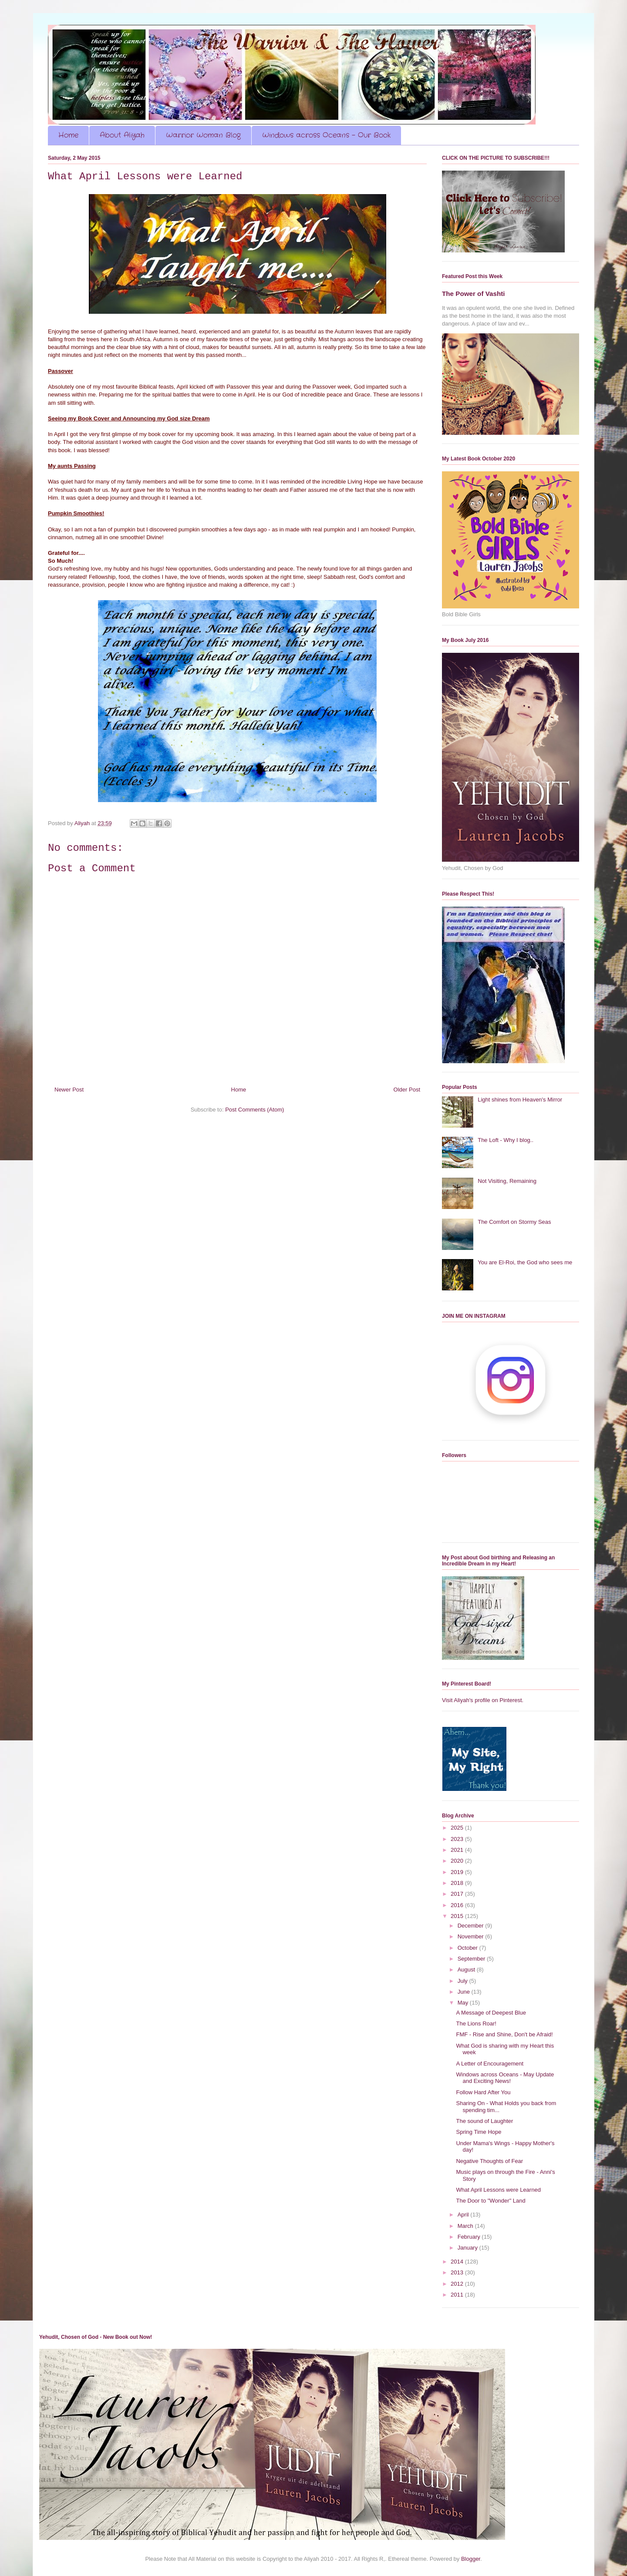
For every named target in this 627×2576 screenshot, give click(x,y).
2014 (458, 2261)
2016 (458, 1905)
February (470, 2236)
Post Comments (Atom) (254, 1109)
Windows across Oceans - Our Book (326, 135)
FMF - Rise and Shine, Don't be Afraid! (504, 2034)
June (465, 1991)
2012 (458, 2283)
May (464, 2002)
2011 (458, 2294)
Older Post (407, 1089)
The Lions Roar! (476, 2023)
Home (68, 135)
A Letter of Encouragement (489, 2063)
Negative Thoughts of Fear (489, 2161)
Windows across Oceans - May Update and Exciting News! (505, 2078)
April (464, 2214)
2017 (458, 1894)
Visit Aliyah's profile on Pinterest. (482, 1700)
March (466, 2226)
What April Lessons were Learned (498, 2189)
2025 (458, 1827)
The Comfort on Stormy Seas (514, 1222)
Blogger (470, 2559)
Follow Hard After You (483, 2092)
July (463, 1981)
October (468, 1948)
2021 (458, 1850)
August (467, 1969)
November (471, 1936)
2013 (458, 2272)
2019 (458, 1872)
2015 (458, 1916)
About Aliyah (122, 135)
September (472, 1958)
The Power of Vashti (473, 293)
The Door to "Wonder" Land (490, 2200)
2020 (458, 1860)
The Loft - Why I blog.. (505, 1140)
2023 (458, 1839)
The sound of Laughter (484, 2121)
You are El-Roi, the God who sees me (525, 1262)
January (468, 2247)
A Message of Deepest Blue (491, 2012)
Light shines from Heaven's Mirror (520, 1099)
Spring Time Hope (478, 2132)
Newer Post (69, 1089)
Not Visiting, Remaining (507, 1181)
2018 (458, 1883)
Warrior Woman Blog (203, 135)
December (471, 1925)
